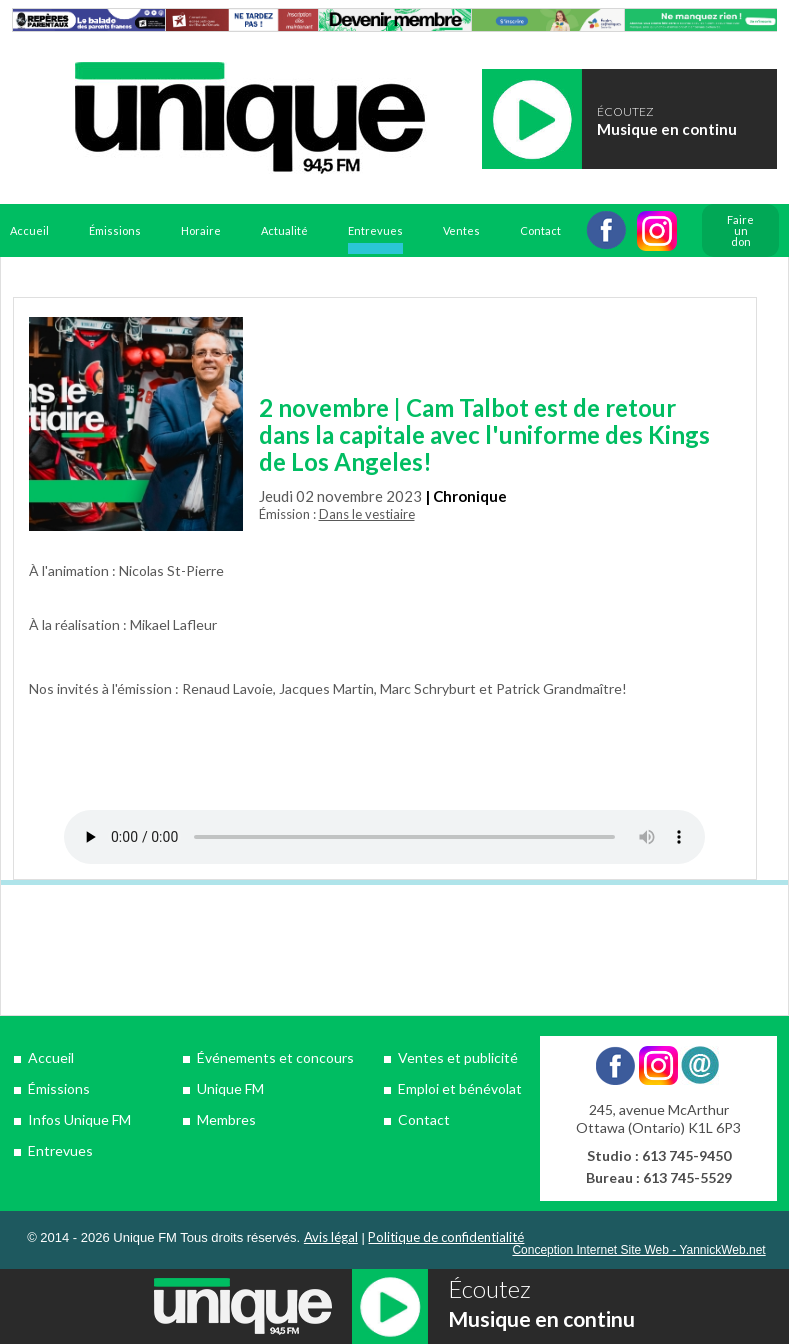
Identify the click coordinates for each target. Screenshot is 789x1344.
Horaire (201, 230)
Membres (226, 1119)
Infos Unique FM (79, 1119)
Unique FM (230, 1088)
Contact (540, 230)
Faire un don (740, 230)
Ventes (461, 230)
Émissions (115, 230)
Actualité (284, 230)
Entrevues (375, 230)
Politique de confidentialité (446, 1237)
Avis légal (331, 1237)
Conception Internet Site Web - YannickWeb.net (638, 1250)
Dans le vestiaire (367, 514)
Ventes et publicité (458, 1057)
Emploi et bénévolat (460, 1088)
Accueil (29, 230)
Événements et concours (275, 1057)
